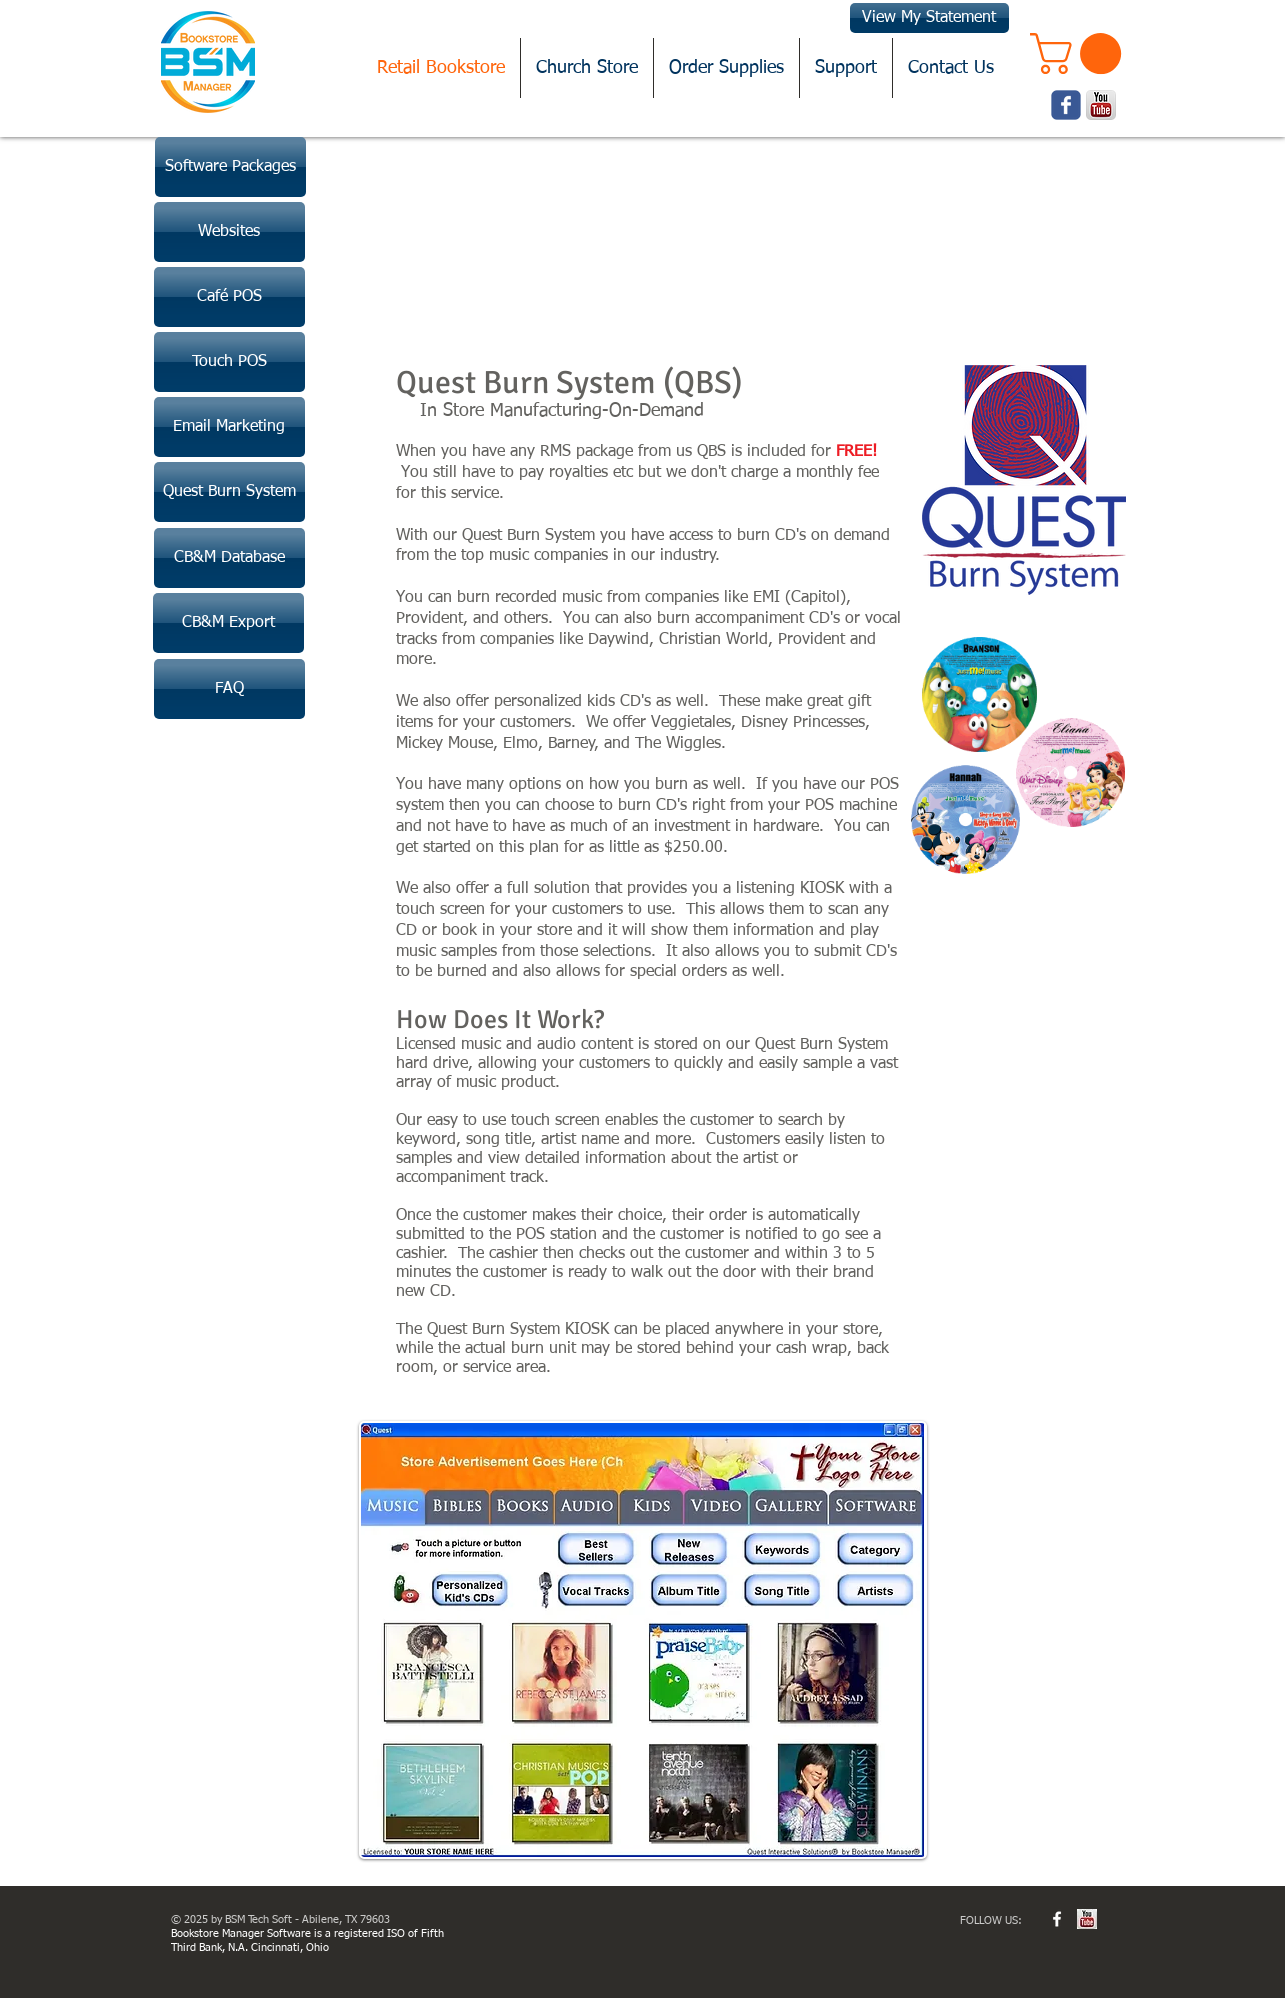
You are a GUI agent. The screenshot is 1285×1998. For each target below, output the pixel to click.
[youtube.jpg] (1087, 1919)
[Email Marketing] (229, 427)
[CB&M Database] (229, 558)
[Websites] (229, 232)
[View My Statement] (929, 18)
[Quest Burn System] (229, 492)
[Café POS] (229, 297)
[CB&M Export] (228, 623)
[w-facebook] (1057, 1919)
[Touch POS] (229, 362)
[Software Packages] (230, 167)
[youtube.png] (1101, 105)
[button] (1080, 53)
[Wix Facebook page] (1066, 105)
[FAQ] (229, 689)
